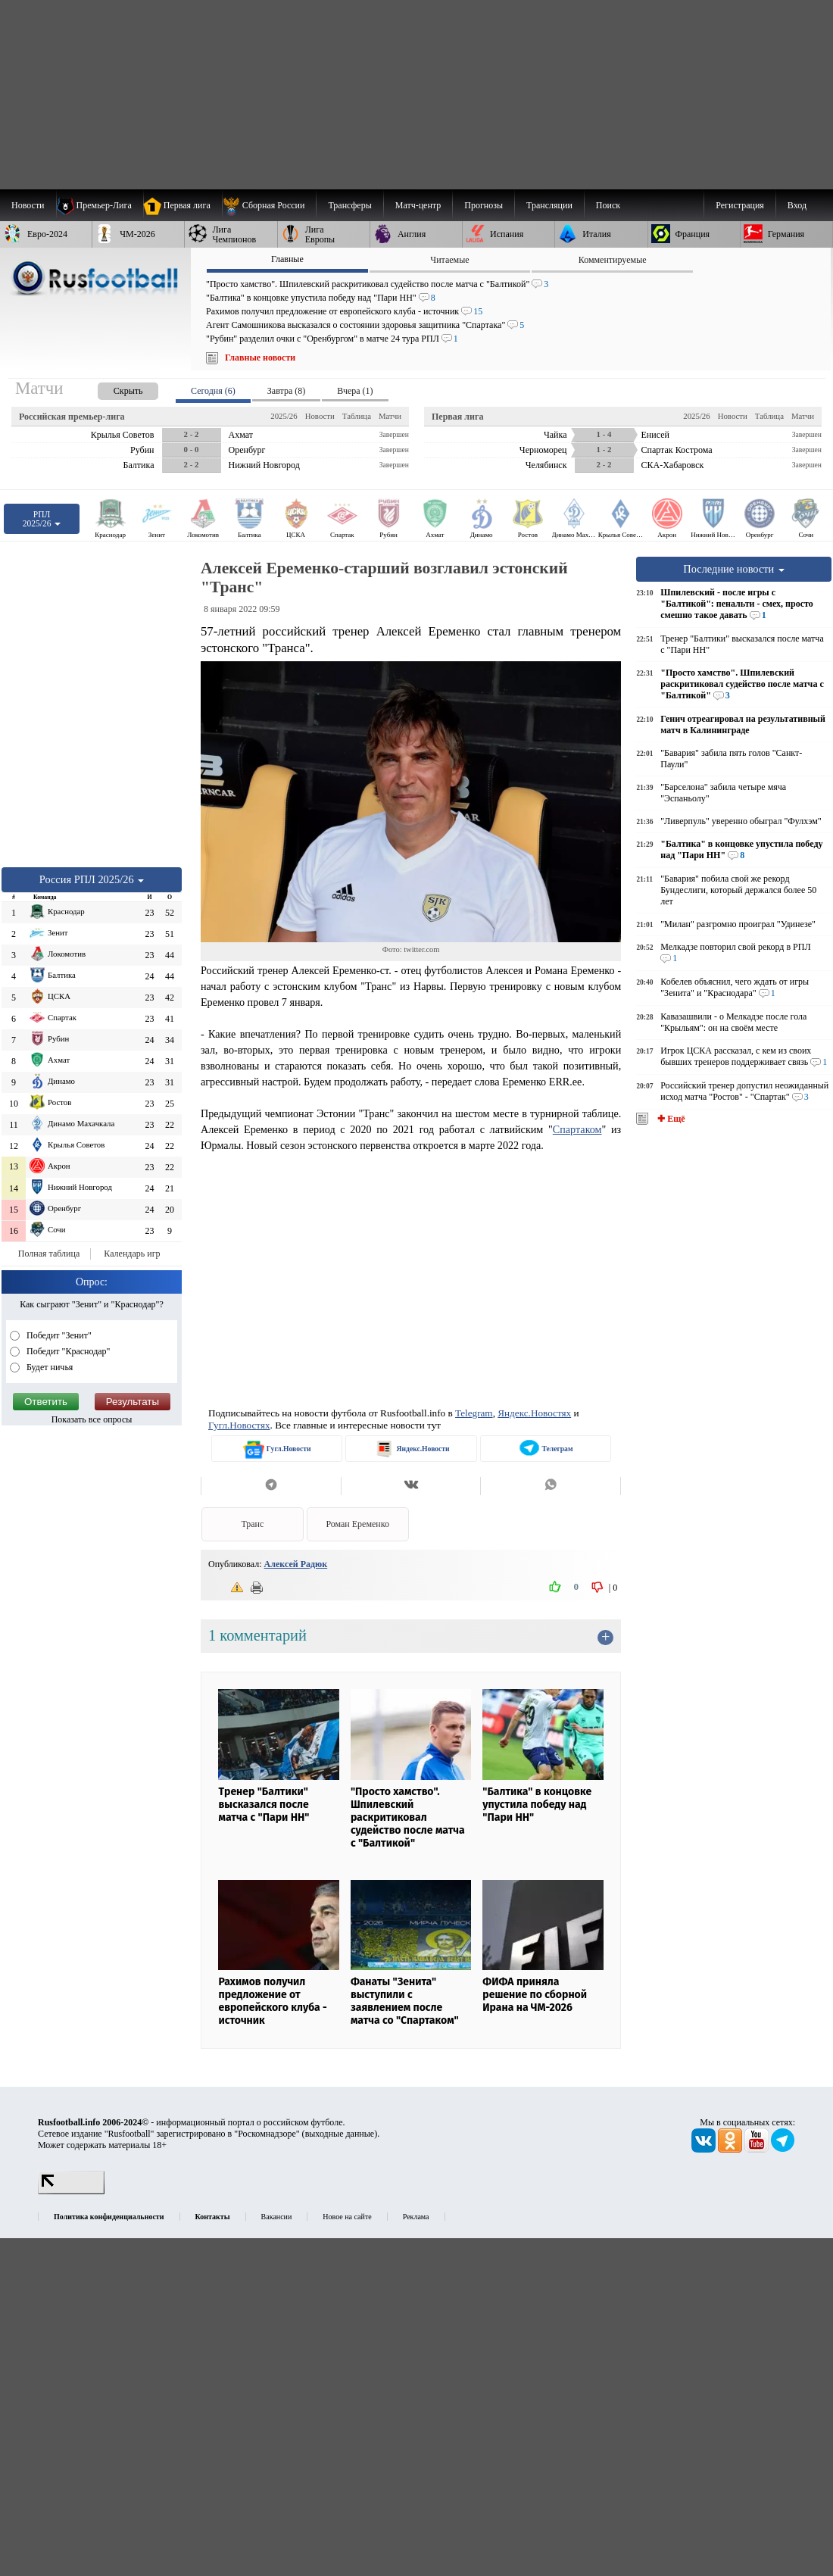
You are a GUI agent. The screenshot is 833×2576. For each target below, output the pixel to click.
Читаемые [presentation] (449, 259)
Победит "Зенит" (58, 1335)
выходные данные (340, 2133)
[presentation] (112, 388)
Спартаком (577, 1129)
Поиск (608, 205)
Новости (320, 415)
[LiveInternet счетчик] (71, 2191)
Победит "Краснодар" (67, 1351)
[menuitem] (269, 205)
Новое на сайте (347, 2216)
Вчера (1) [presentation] (355, 391)
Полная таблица (49, 1253)
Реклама (416, 2216)
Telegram (474, 1413)
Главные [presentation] (287, 259)
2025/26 (283, 415)
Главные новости (260, 357)
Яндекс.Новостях (534, 1413)
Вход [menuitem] (797, 205)
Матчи (390, 415)
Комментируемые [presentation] (613, 259)
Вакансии (276, 2216)
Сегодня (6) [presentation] (213, 391)
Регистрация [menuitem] (740, 205)
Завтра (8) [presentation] (286, 391)
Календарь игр (132, 1253)
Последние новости (734, 569)
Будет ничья (48, 1367)
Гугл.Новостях (239, 1425)
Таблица (356, 415)
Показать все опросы (92, 1419)
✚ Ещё (670, 1118)
